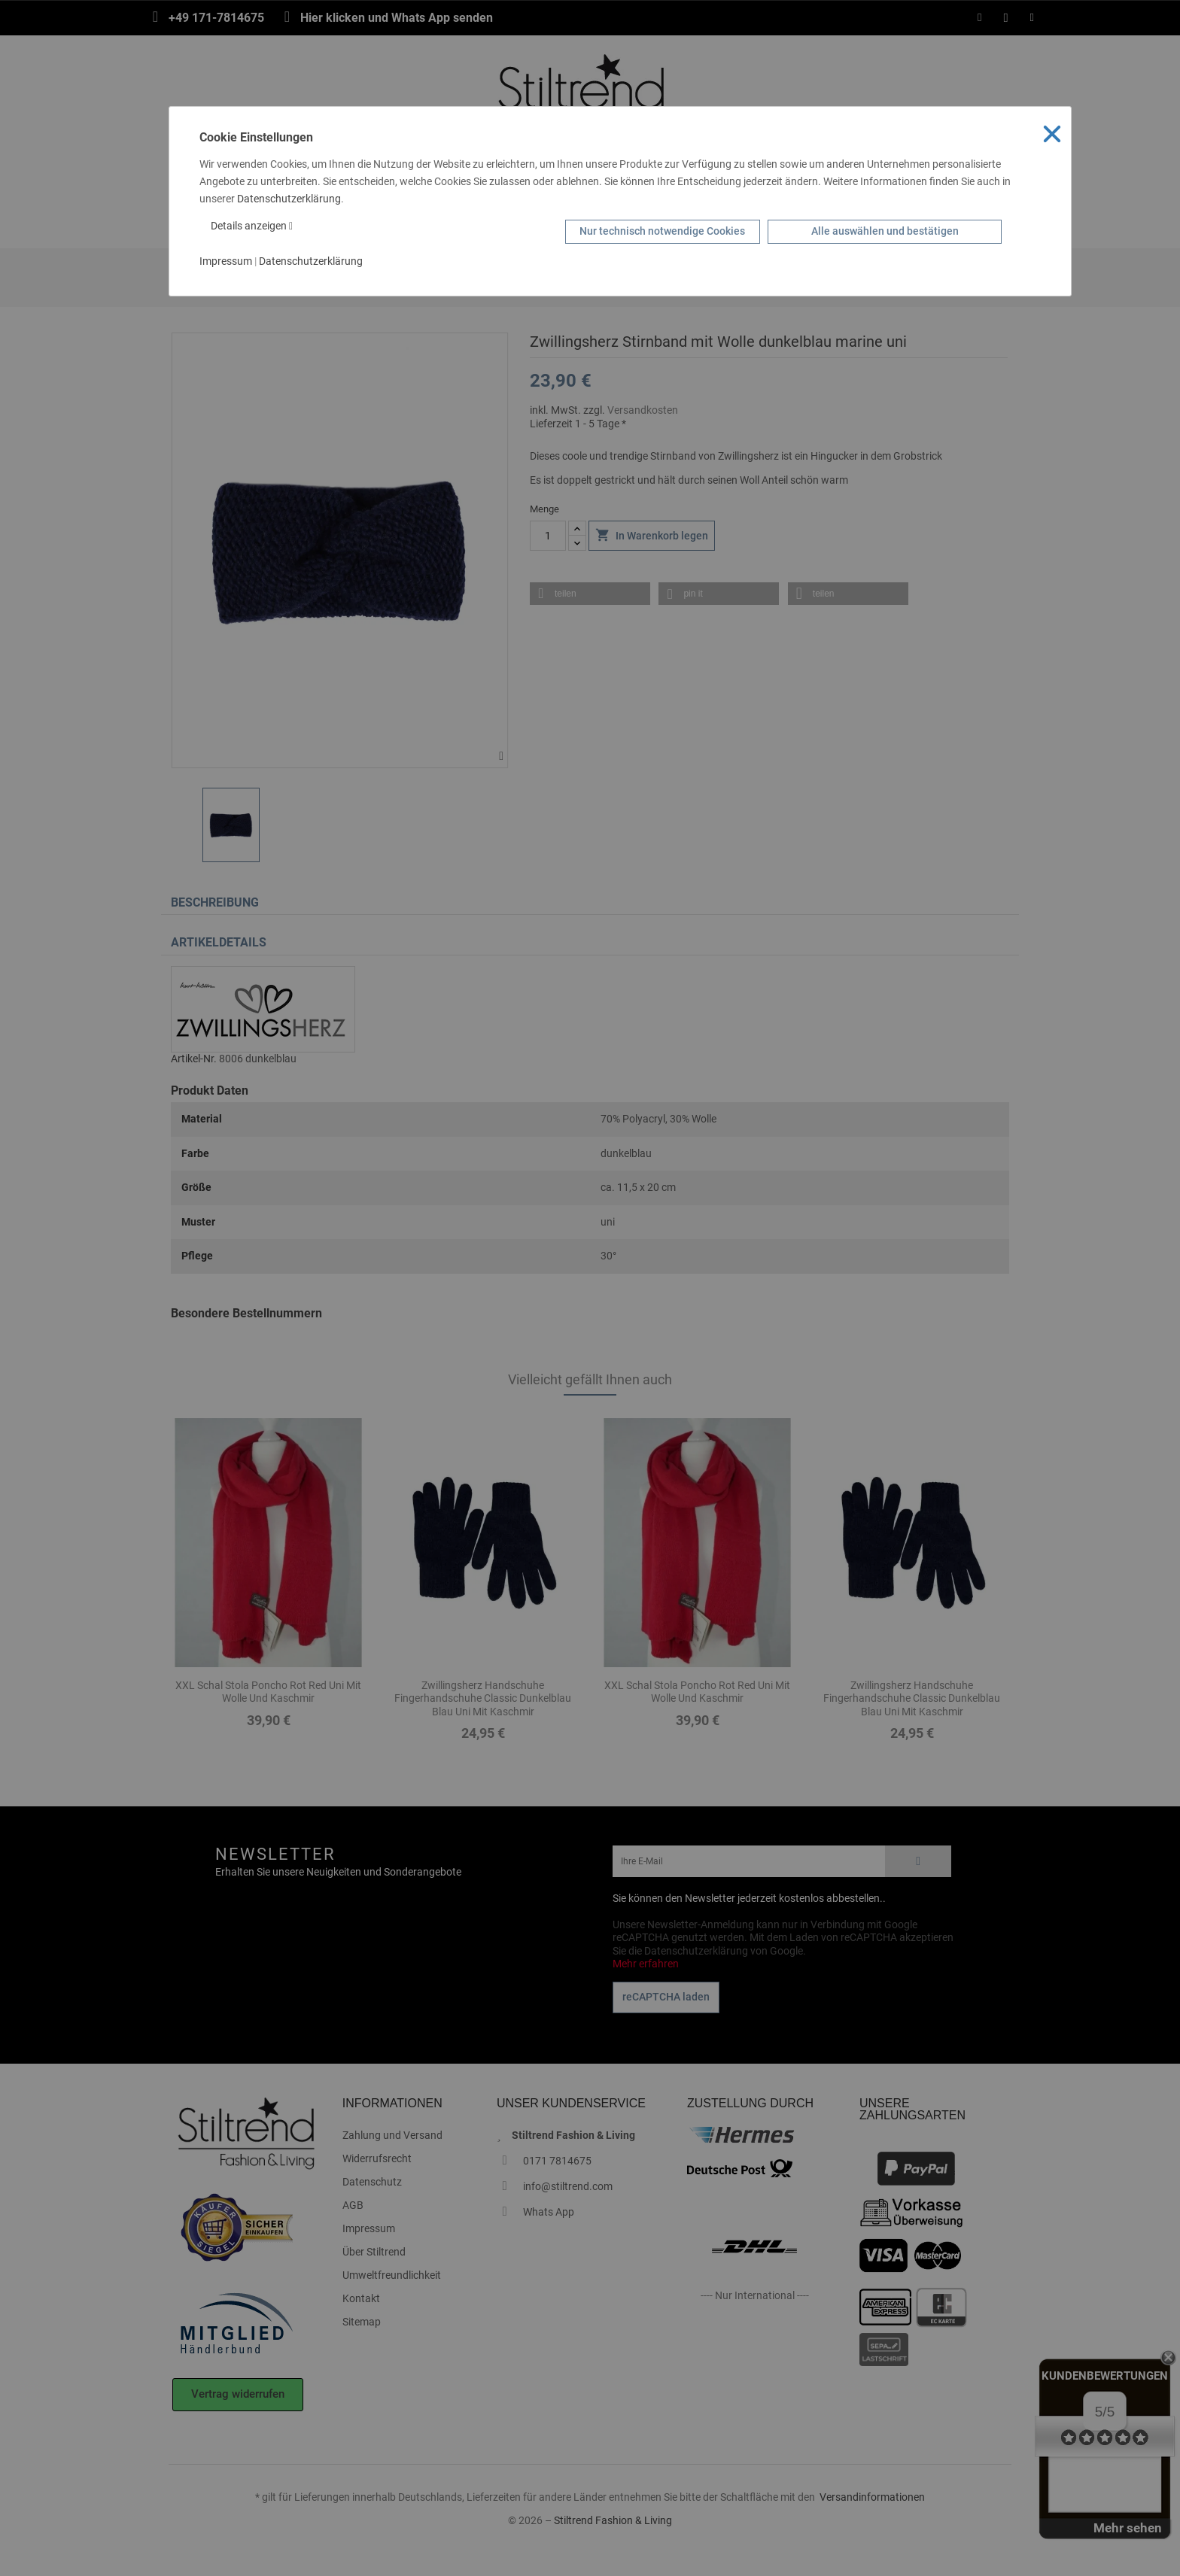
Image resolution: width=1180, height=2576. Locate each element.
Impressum (225, 261)
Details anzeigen (252, 226)
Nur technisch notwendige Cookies (662, 231)
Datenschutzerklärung (289, 199)
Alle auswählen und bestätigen (885, 231)
